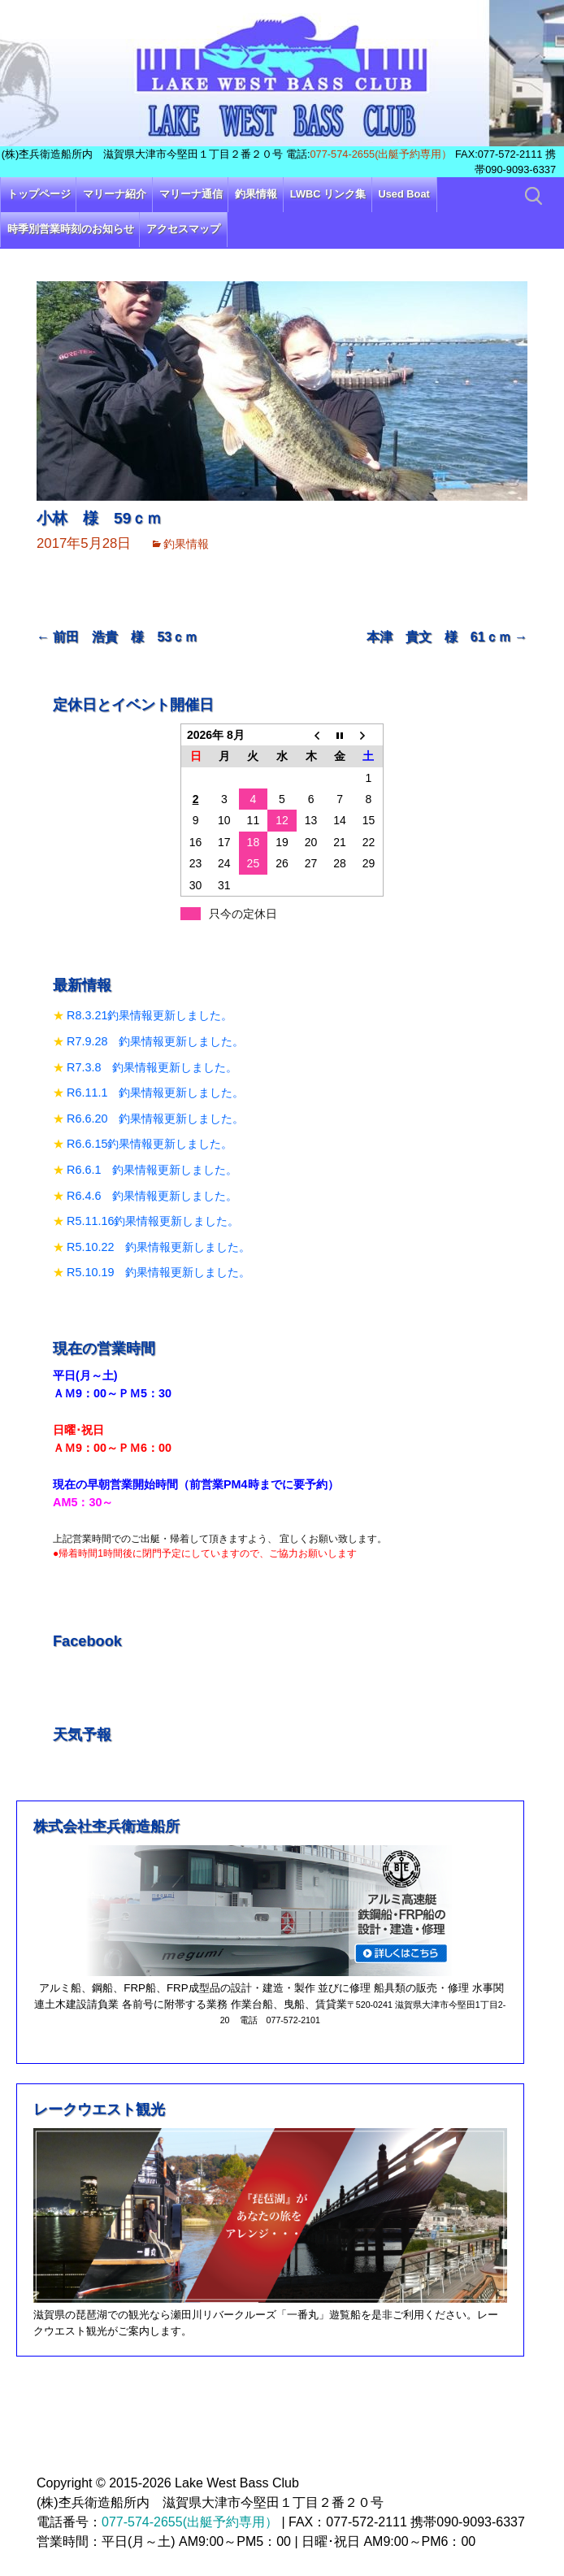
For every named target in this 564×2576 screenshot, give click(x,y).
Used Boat (404, 194)
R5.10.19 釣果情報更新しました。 (158, 1272)
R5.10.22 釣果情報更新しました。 (158, 1246)
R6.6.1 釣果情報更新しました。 (152, 1169)
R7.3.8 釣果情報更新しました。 (152, 1067)
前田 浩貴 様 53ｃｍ (117, 637)
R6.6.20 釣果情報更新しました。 (155, 1118)
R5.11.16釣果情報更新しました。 (153, 1220)
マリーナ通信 (191, 194)
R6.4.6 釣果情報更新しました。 (152, 1195)
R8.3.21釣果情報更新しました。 (149, 1015)
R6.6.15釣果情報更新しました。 (149, 1143)
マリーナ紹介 (114, 194)
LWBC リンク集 (328, 194)
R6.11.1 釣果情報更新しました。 (155, 1092)
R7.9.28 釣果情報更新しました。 (155, 1041)
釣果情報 (256, 194)
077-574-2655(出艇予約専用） (381, 154)
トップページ (39, 194)
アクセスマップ (183, 229)
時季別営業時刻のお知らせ (70, 229)
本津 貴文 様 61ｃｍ (447, 637)
